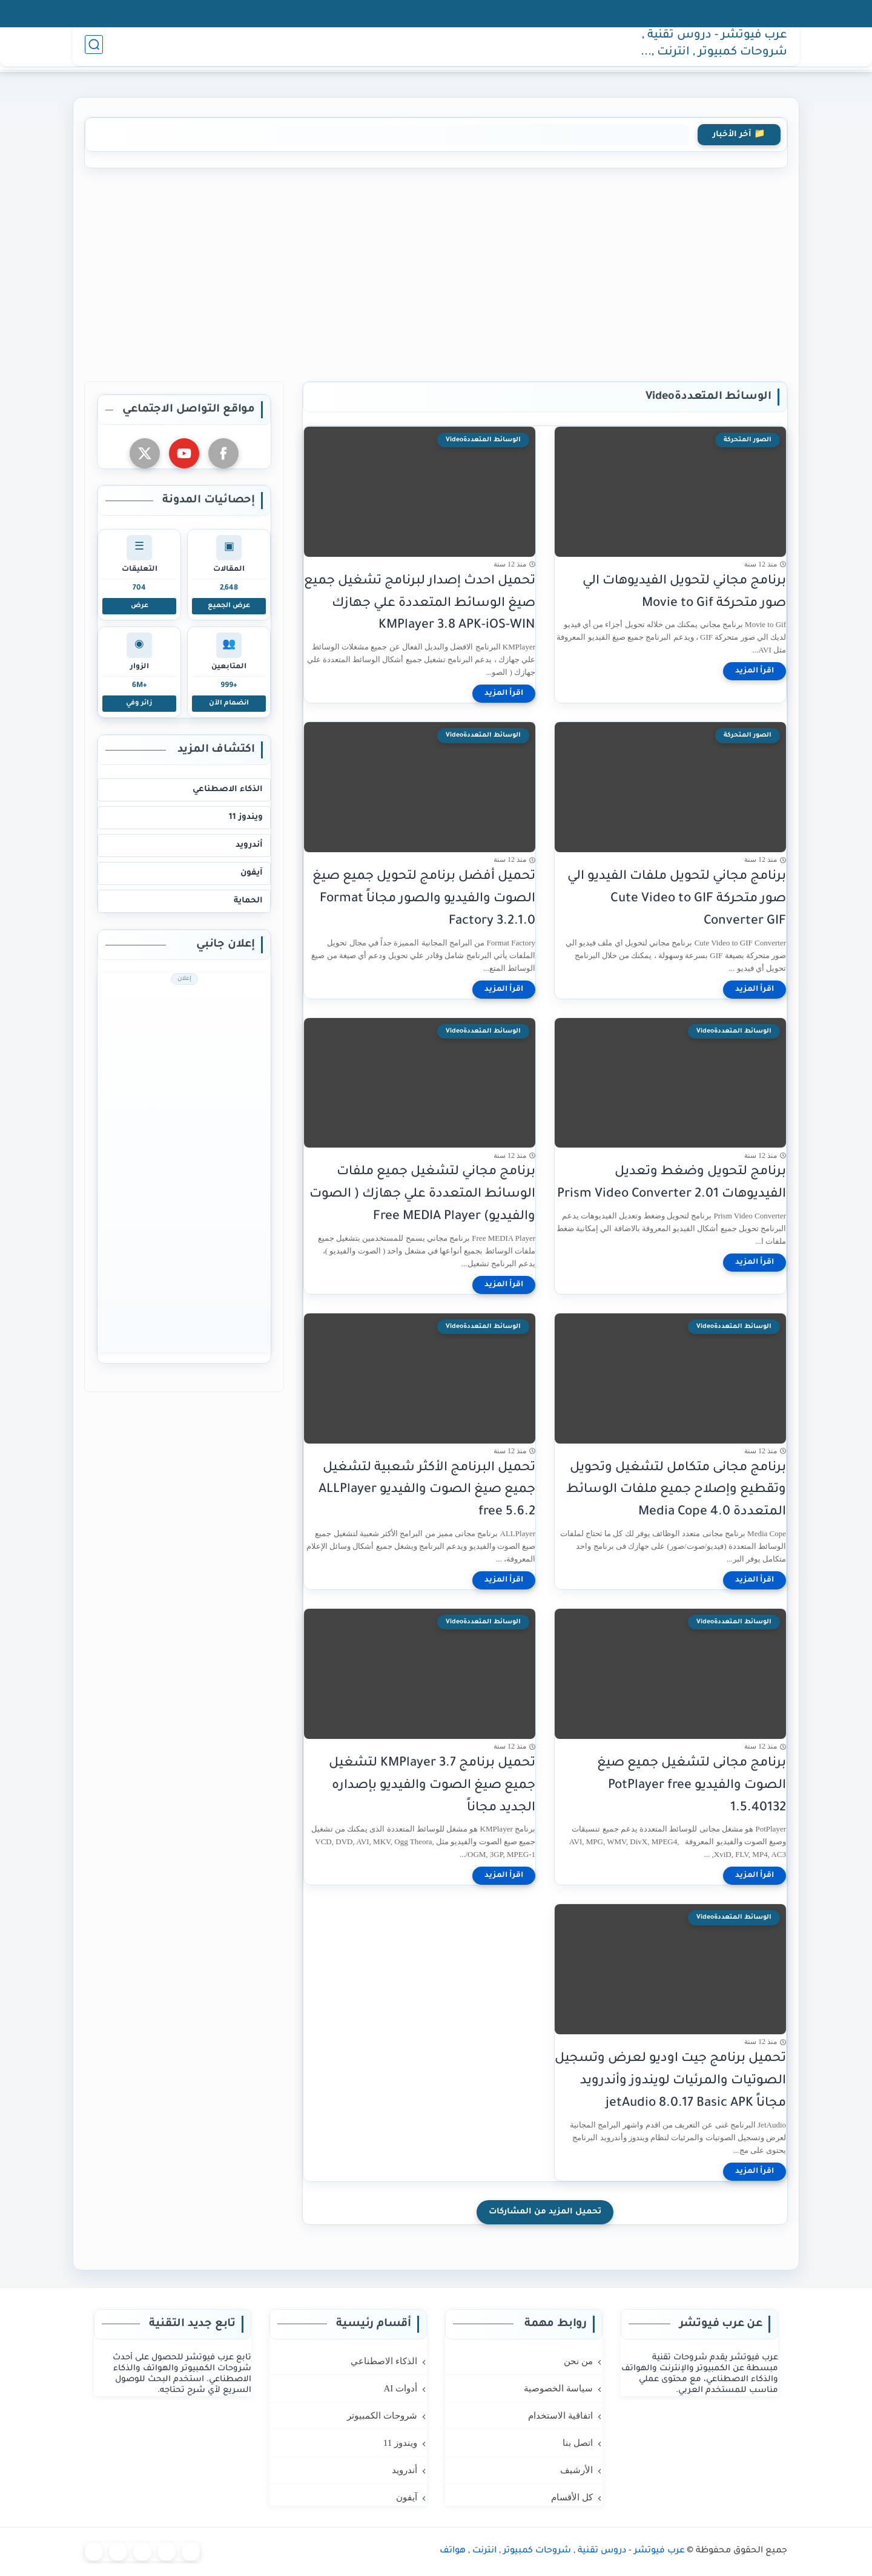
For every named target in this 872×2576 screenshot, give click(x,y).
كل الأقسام (259, 13)
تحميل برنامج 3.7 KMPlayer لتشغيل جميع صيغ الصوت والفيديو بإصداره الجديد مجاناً (432, 1785)
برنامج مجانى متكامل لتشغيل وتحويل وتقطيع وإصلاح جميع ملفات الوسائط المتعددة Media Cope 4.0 (676, 1490)
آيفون (406, 49)
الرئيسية (586, 49)
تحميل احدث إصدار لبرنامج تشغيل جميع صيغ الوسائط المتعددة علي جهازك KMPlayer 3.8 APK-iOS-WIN (419, 603)
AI (552, 49)
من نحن (591, 13)
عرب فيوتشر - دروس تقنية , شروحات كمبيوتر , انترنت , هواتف (714, 50)
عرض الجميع (229, 606)
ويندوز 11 (246, 817)
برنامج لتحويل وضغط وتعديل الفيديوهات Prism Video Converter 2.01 (671, 1183)
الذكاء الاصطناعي (228, 789)
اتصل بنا (367, 13)
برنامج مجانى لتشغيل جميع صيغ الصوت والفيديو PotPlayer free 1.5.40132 (691, 1785)
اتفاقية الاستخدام (436, 13)
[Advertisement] (436, 272)
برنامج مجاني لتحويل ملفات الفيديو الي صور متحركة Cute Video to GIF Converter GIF (676, 899)
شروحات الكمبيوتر (382, 2415)
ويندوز (482, 49)
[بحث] (94, 49)
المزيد (336, 49)
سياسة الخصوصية (523, 13)
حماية (372, 49)
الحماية (248, 900)
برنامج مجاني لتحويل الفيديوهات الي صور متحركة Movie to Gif (684, 592)
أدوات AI (400, 2388)
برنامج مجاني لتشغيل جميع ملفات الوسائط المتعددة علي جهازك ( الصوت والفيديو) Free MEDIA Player (422, 1194)
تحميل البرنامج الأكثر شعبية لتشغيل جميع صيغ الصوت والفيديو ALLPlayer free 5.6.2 (427, 1490)
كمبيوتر (521, 49)
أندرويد (443, 49)
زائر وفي (139, 703)
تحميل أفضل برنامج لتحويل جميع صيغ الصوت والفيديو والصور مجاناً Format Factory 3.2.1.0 (423, 899)
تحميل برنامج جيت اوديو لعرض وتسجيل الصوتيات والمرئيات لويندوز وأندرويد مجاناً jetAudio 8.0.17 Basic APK (670, 2081)
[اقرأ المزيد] (754, 671)
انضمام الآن (229, 703)
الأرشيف (316, 13)
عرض (139, 606)
